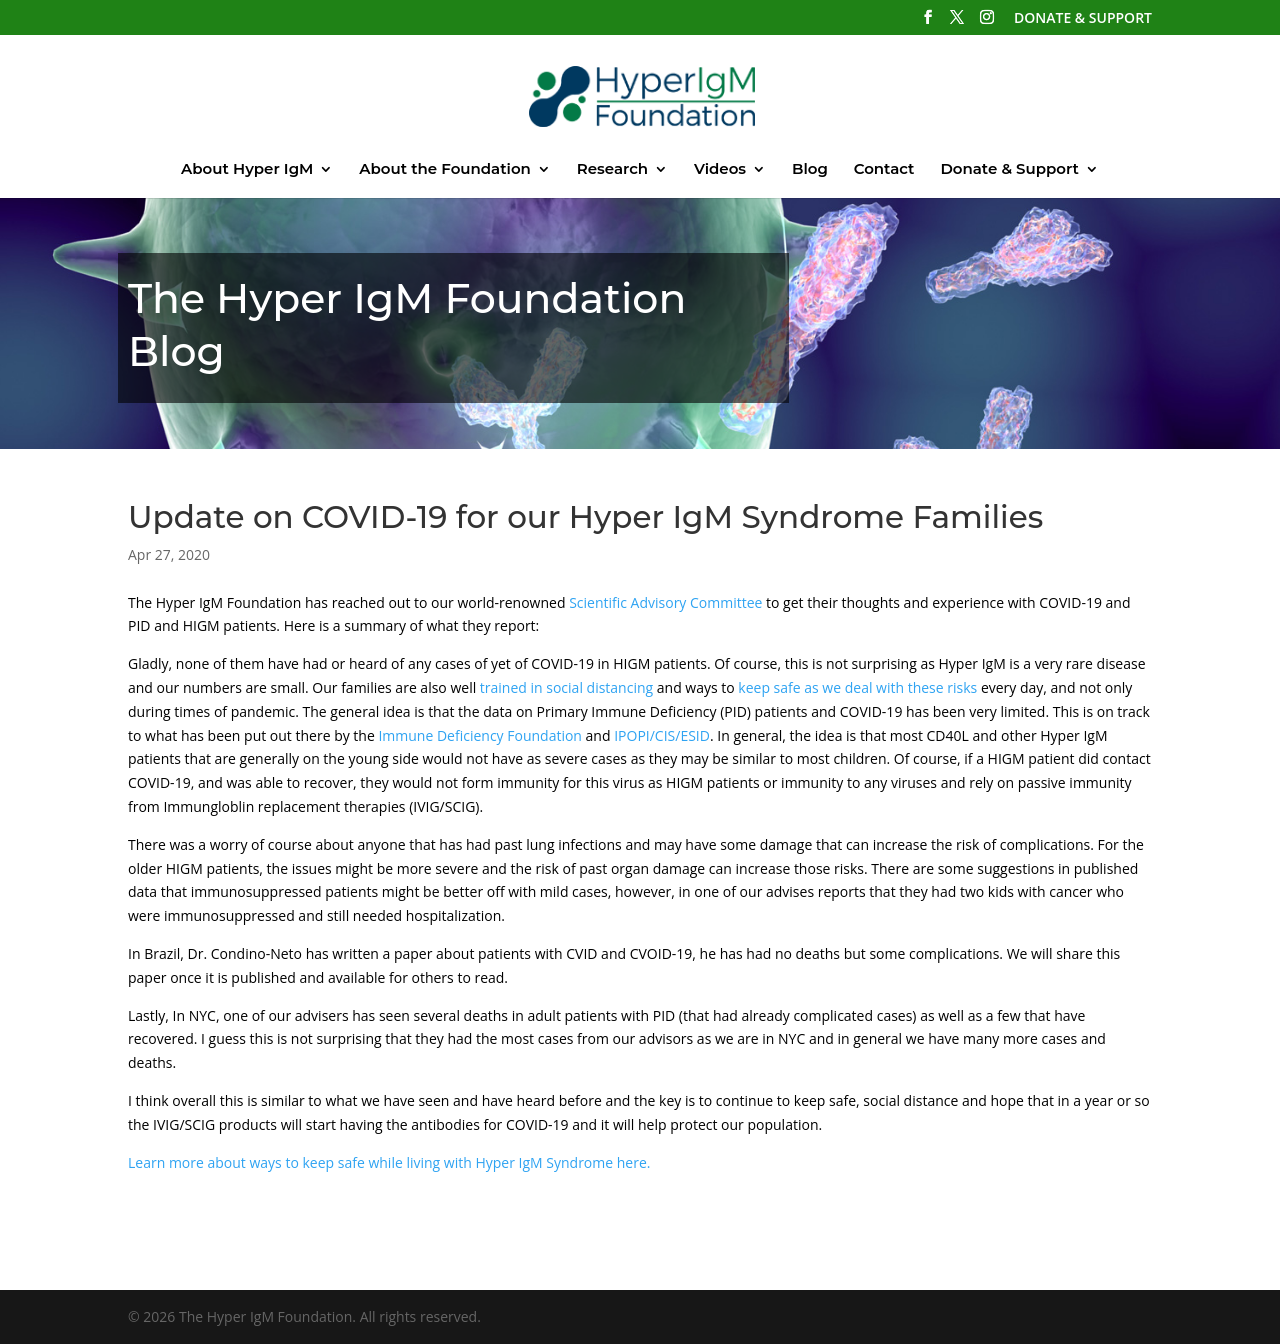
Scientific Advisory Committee (665, 602)
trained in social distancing (566, 687)
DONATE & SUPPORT (1083, 19)
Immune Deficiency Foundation (480, 735)
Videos (720, 170)
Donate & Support (1009, 170)
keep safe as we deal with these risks (857, 687)
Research (612, 170)
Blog (810, 170)
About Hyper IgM (247, 170)
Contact (884, 170)
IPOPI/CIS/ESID (662, 735)
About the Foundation (445, 170)
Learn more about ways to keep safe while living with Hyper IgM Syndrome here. (389, 1162)
